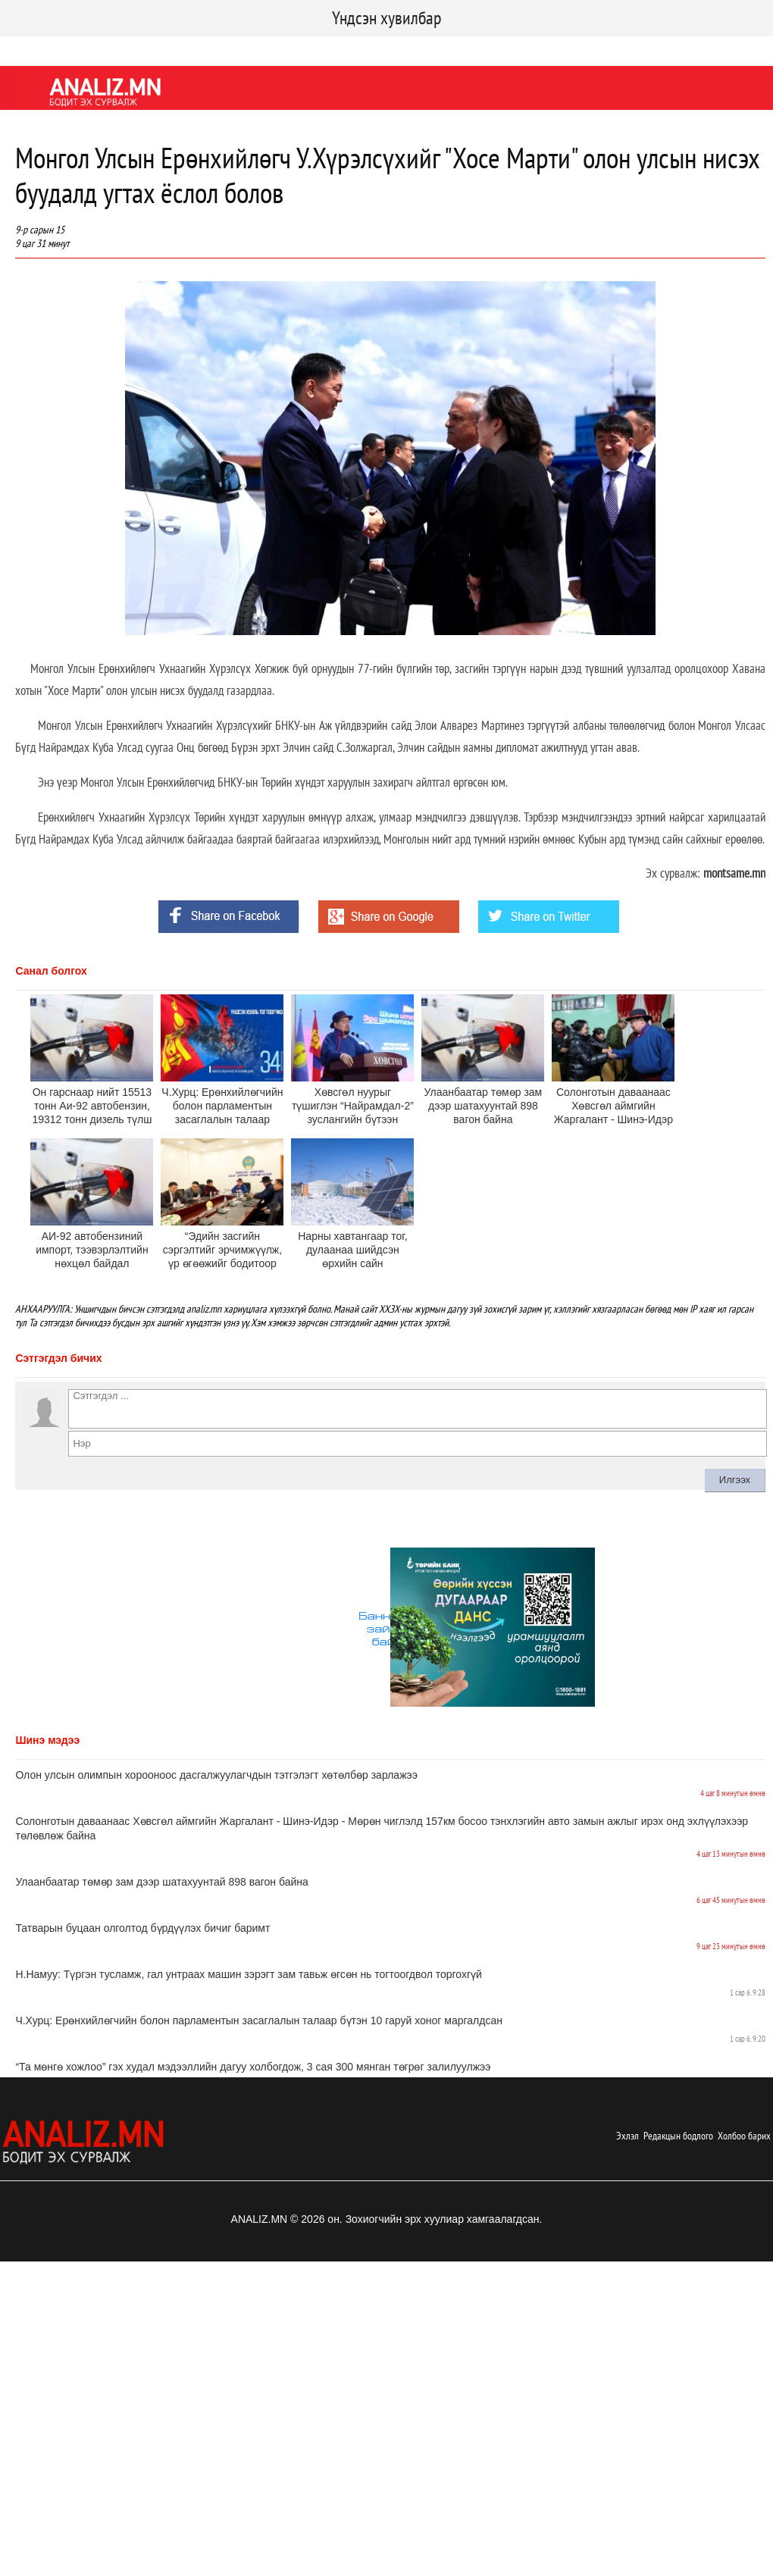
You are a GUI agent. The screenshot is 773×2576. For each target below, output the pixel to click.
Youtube (131, 48)
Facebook (26, 48)
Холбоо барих (744, 2135)
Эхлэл (627, 2135)
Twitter (80, 48)
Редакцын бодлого (678, 2135)
